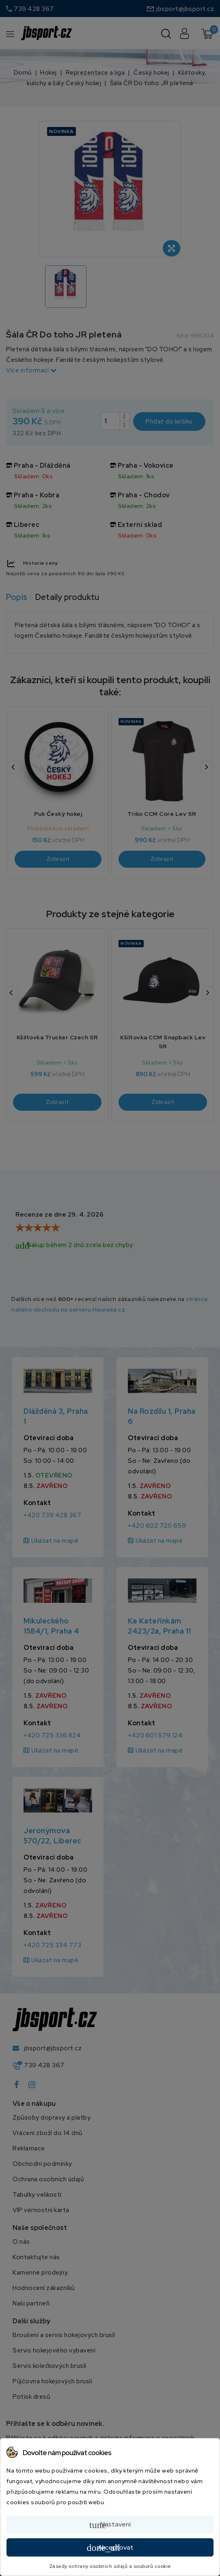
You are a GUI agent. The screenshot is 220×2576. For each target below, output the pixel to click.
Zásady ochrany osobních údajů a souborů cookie (110, 2566)
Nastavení (110, 2525)
